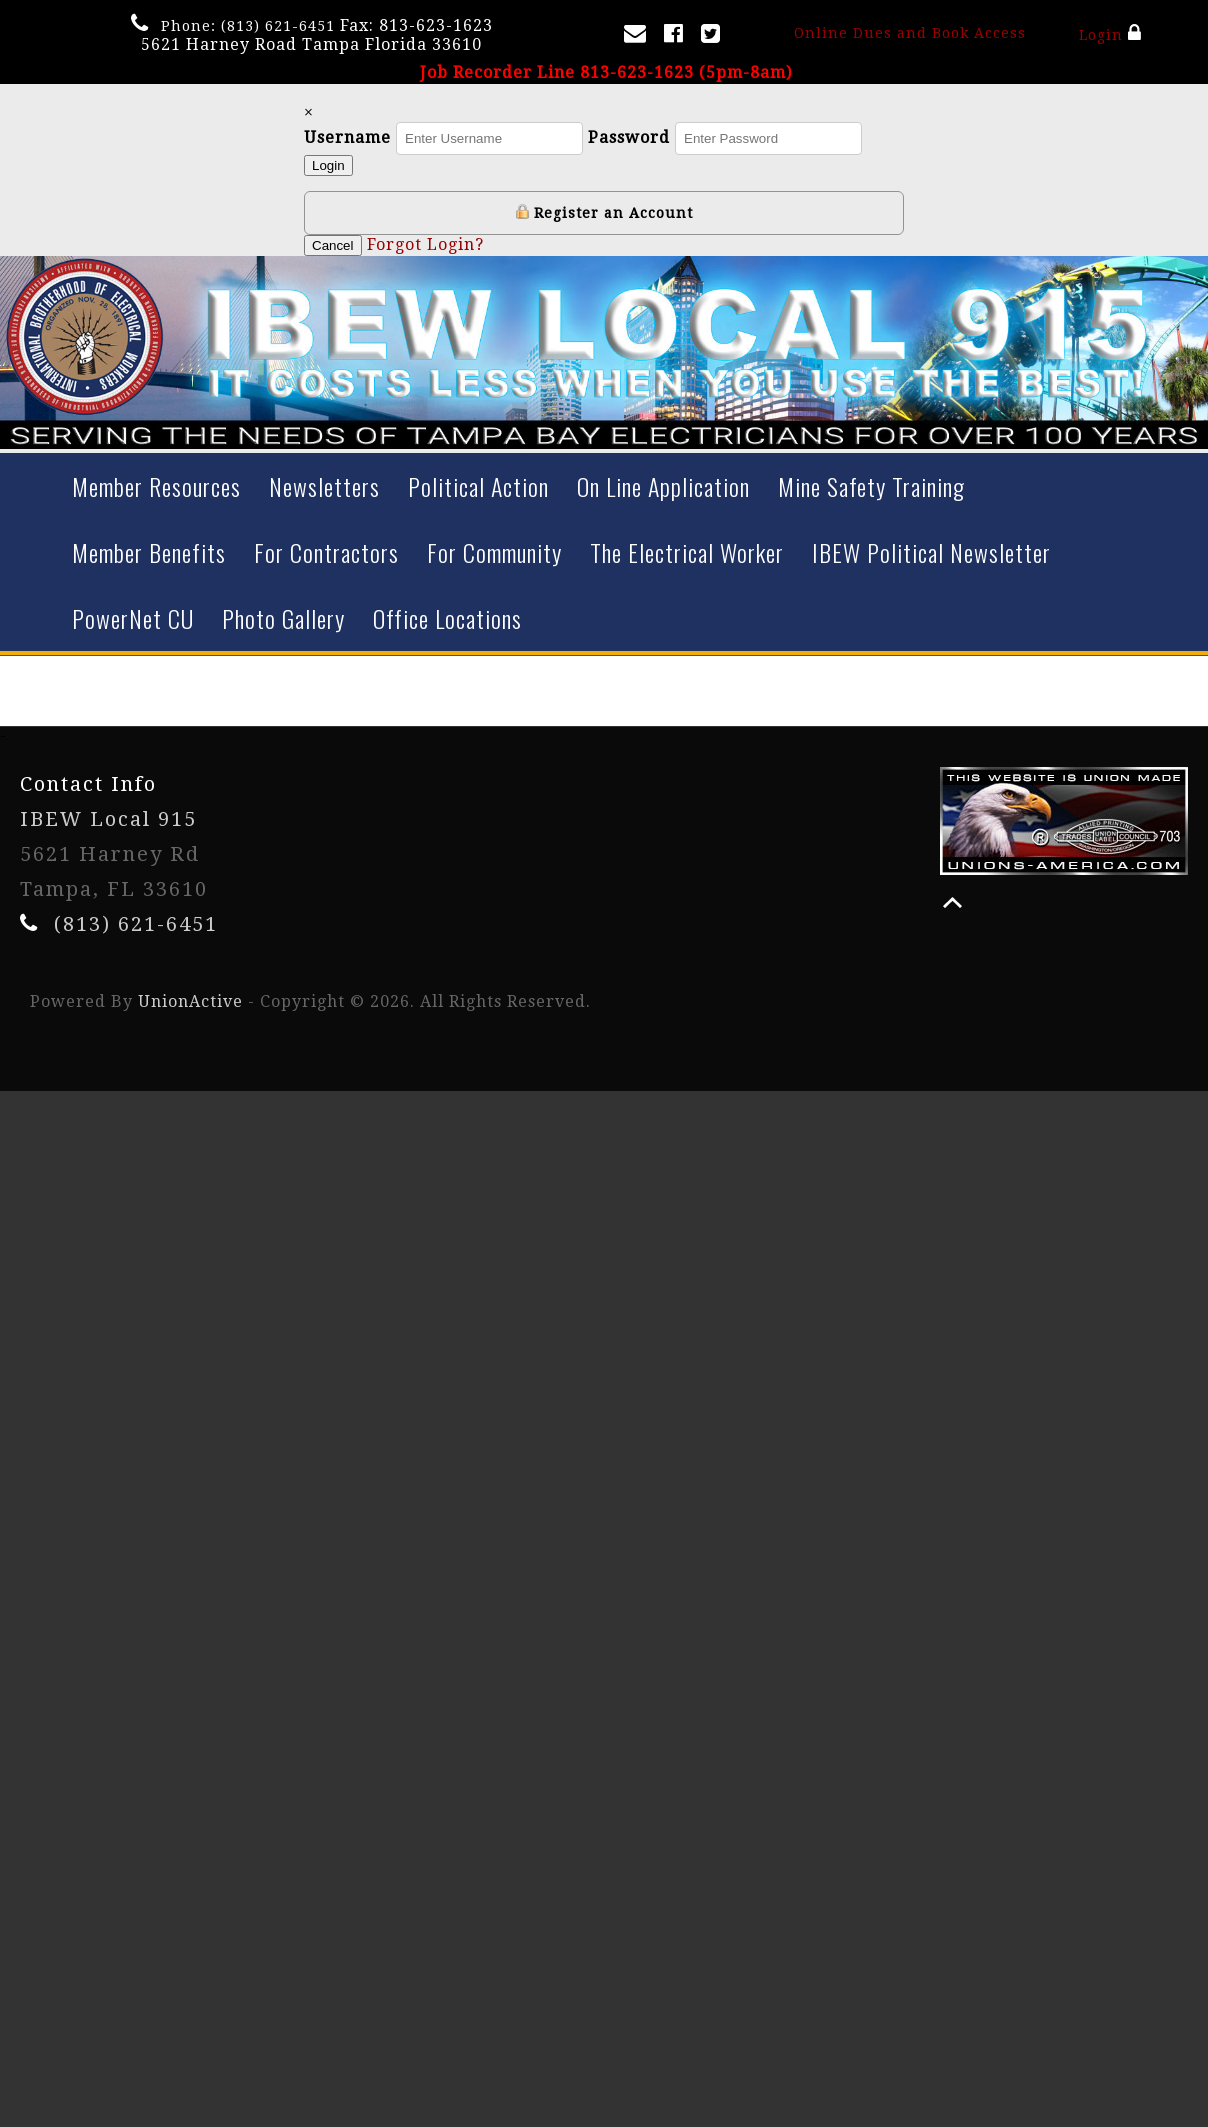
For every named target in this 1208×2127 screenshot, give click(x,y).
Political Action (478, 486)
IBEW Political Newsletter (931, 552)
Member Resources (156, 486)
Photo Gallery (283, 618)
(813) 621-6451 (278, 26)
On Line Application (663, 486)
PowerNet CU (133, 618)
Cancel (333, 245)
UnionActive (190, 1001)
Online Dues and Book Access (910, 33)
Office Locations (447, 618)
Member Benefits (149, 552)
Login (1110, 33)
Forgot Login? (425, 244)
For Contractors (326, 552)
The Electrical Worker (687, 552)
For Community (494, 552)
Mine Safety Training (871, 486)
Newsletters (324, 486)
